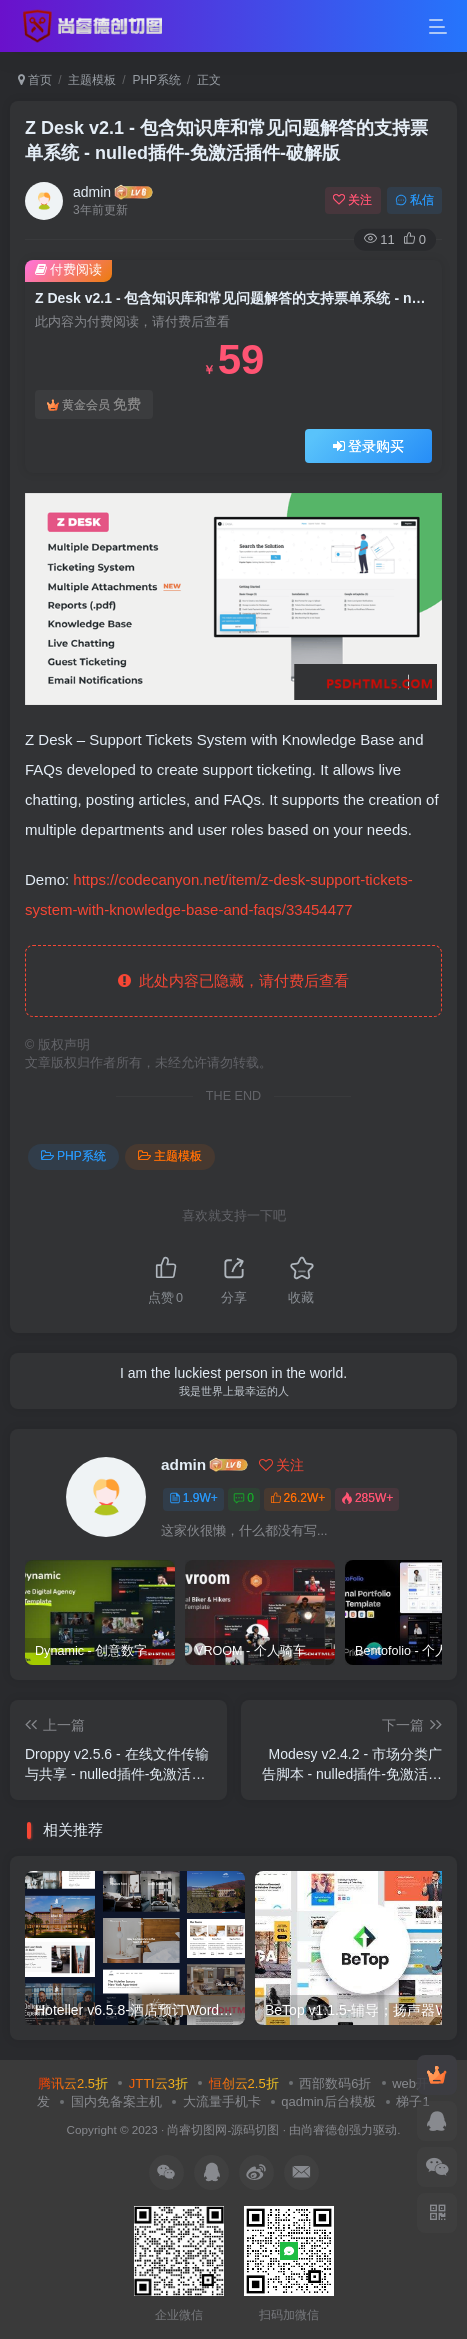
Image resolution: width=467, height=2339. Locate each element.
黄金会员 (94, 404)
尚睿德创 (325, 2129)
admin (92, 192)
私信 (414, 200)
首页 (35, 80)
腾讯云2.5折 (73, 2083)
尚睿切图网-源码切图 (223, 2129)
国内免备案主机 (116, 2101)
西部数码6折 (335, 2083)
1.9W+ (193, 1498)
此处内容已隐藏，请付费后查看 (233, 980)
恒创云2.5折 (244, 2083)
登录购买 (369, 446)
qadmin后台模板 (328, 2101)
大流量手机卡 (222, 2101)
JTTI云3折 (158, 2083)
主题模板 (92, 80)
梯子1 (412, 2101)
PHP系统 (156, 80)
